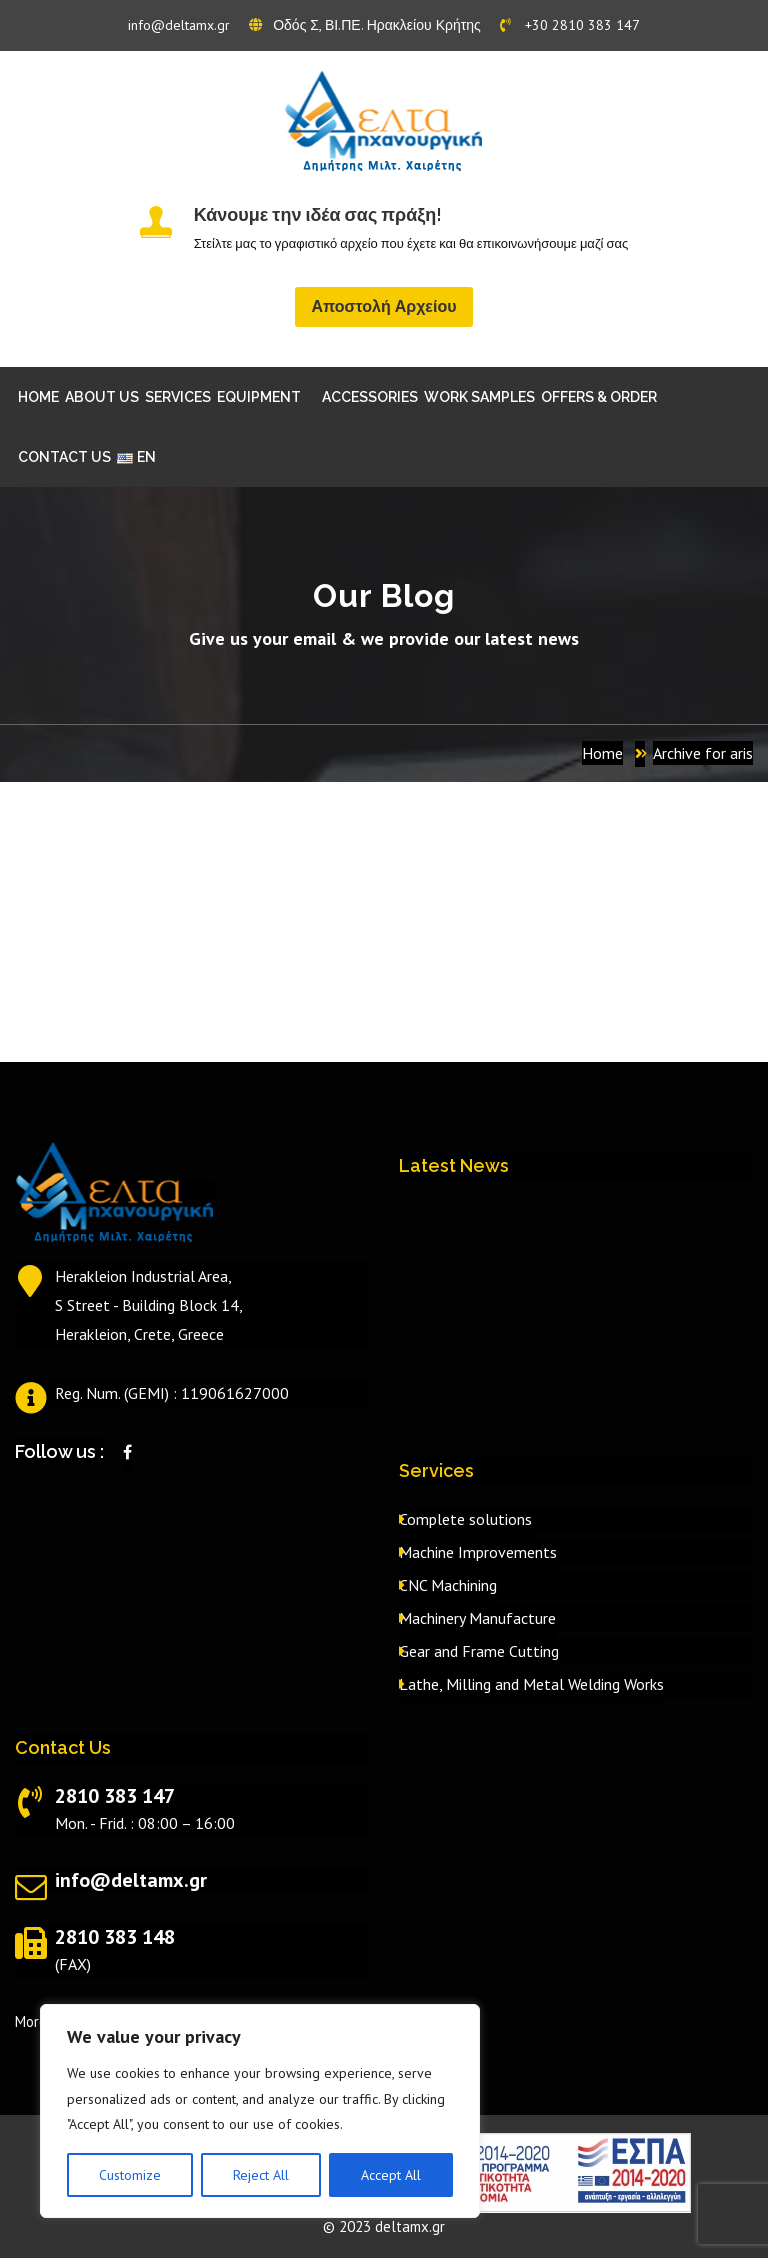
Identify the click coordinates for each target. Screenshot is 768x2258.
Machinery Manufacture (477, 1618)
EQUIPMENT (259, 397)
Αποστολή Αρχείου (383, 306)
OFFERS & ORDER (599, 397)
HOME (38, 397)
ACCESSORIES (370, 397)
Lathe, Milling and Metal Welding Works (531, 1684)
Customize (130, 2175)
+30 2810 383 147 (570, 25)
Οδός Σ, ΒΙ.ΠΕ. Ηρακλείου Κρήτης (365, 25)
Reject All (261, 2175)
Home (602, 753)
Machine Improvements (478, 1552)
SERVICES (178, 397)
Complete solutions (465, 1519)
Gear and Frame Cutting (479, 1651)
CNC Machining (448, 1585)
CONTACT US (64, 457)
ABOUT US (102, 397)
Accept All (391, 2175)
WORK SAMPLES (479, 397)
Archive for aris (703, 753)
